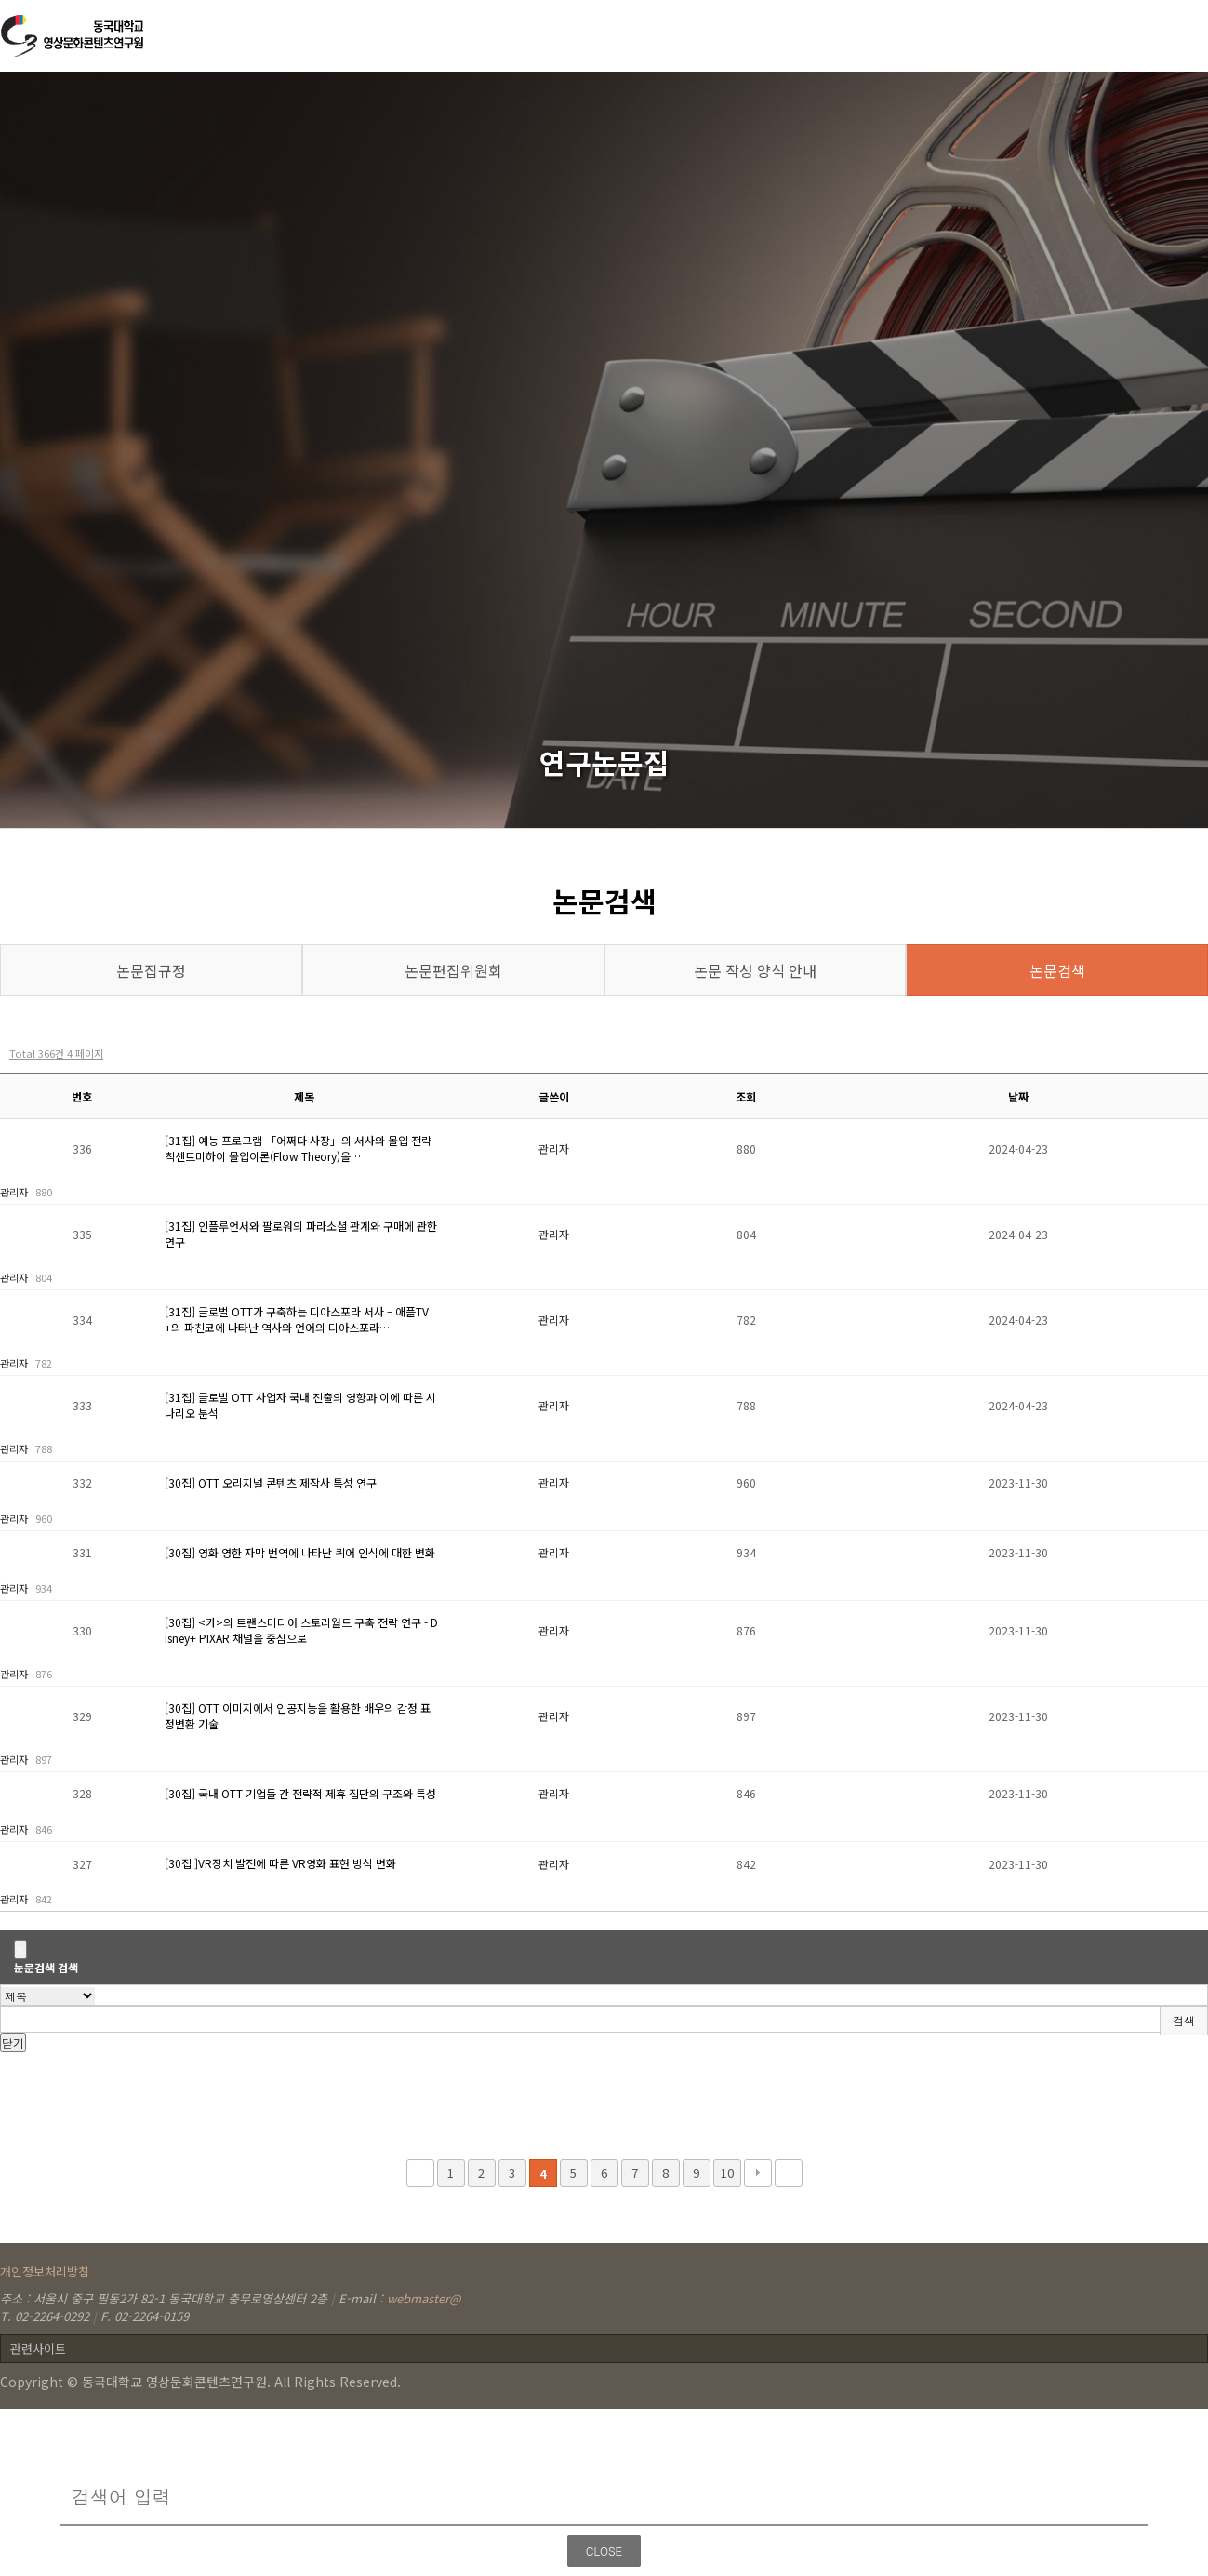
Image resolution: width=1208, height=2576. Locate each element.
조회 (746, 1096)
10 (727, 2173)
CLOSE (604, 2550)
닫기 (13, 2042)
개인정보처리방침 (44, 2271)
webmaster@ (423, 2298)
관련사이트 (38, 2348)
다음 (758, 2173)
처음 (420, 2173)
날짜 (1018, 1096)
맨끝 (789, 2173)
